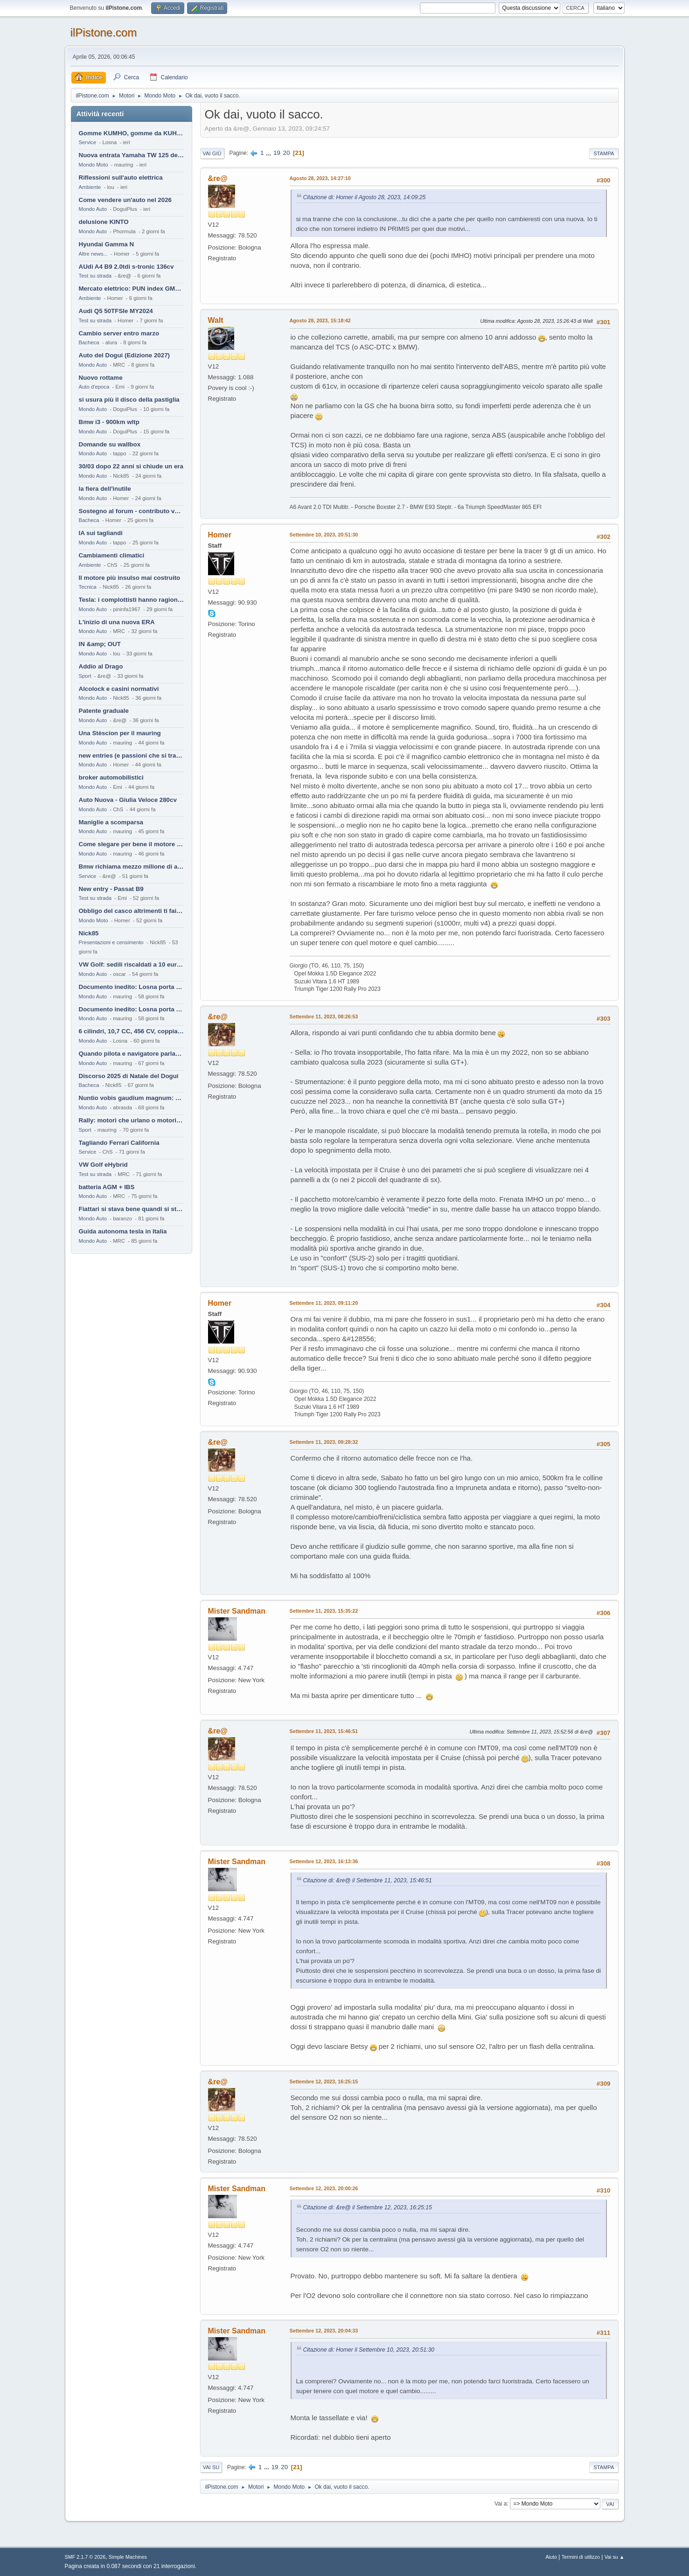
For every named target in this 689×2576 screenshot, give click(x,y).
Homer (220, 535)
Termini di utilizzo (581, 2557)
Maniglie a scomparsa (111, 822)
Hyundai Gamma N (106, 244)
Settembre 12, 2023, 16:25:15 (324, 2081)
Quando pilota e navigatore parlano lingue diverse (131, 1053)
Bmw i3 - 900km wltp (109, 421)
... (269, 152)
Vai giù (212, 153)
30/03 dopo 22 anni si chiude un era (131, 466)
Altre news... (93, 254)
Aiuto (551, 2557)
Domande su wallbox (110, 444)
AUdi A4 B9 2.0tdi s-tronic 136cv (126, 266)
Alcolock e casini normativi (119, 688)
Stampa (603, 153)
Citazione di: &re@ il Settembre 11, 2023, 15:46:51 (367, 1880)
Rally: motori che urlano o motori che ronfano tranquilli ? (131, 1120)
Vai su (211, 2467)
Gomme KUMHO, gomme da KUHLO (131, 133)
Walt (215, 320)
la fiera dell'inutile (105, 488)
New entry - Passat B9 (111, 888)
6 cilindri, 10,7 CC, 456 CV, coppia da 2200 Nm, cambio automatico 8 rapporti (131, 1031)
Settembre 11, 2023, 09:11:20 (324, 1303)
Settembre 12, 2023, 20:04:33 (324, 2330)
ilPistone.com (103, 32)
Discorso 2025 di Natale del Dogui (129, 1075)
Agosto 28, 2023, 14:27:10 (320, 178)
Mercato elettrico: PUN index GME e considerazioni (131, 288)
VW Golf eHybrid (103, 1164)
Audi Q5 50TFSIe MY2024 (116, 310)
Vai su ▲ (615, 2557)
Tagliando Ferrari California (119, 1142)
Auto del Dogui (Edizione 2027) (124, 355)
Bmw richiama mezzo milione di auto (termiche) (131, 866)
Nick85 (89, 933)
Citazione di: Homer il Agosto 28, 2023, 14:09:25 (364, 197)
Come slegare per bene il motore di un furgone (131, 844)
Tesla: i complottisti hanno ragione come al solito (131, 599)
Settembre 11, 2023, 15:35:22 (324, 1611)
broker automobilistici (111, 777)
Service (88, 142)
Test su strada (95, 275)
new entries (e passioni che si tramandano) (131, 755)
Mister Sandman (236, 1611)
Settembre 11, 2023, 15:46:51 (324, 1731)
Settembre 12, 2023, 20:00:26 (324, 2188)
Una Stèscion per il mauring (120, 733)
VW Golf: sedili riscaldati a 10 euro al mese (131, 964)
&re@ (218, 178)
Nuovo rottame (101, 377)
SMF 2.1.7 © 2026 (85, 2557)
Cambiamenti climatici (112, 555)
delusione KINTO (104, 221)
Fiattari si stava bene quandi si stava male (131, 1208)
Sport (85, 676)
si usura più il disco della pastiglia (129, 399)
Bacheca (89, 342)
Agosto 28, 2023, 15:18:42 (320, 320)
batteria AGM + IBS (107, 1187)
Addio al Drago (101, 666)
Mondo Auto (93, 209)
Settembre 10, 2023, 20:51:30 (324, 534)
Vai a (500, 2503)
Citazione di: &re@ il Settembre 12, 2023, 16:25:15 (367, 2207)
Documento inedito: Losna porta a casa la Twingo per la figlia (131, 986)
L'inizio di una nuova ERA (117, 622)
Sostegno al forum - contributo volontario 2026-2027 (131, 511)
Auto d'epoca (94, 387)
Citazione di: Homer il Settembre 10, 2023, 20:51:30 (369, 2349)
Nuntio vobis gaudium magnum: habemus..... (131, 1097)
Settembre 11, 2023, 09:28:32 (324, 1442)
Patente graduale (104, 710)
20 (286, 152)
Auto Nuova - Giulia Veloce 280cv (128, 799)
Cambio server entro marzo (119, 333)
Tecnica (88, 587)
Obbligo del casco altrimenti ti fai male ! (131, 910)
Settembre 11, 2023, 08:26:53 (324, 1016)
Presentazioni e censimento (111, 942)
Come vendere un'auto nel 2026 (125, 199)
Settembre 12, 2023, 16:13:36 (324, 1861)
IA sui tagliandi (101, 532)
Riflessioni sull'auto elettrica (121, 177)
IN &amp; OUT (100, 644)
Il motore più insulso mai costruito (130, 577)
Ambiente (90, 187)
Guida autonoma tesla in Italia (123, 1231)
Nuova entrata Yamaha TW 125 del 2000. (131, 155)
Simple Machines (128, 2557)
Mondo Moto (93, 164)
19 (276, 152)
